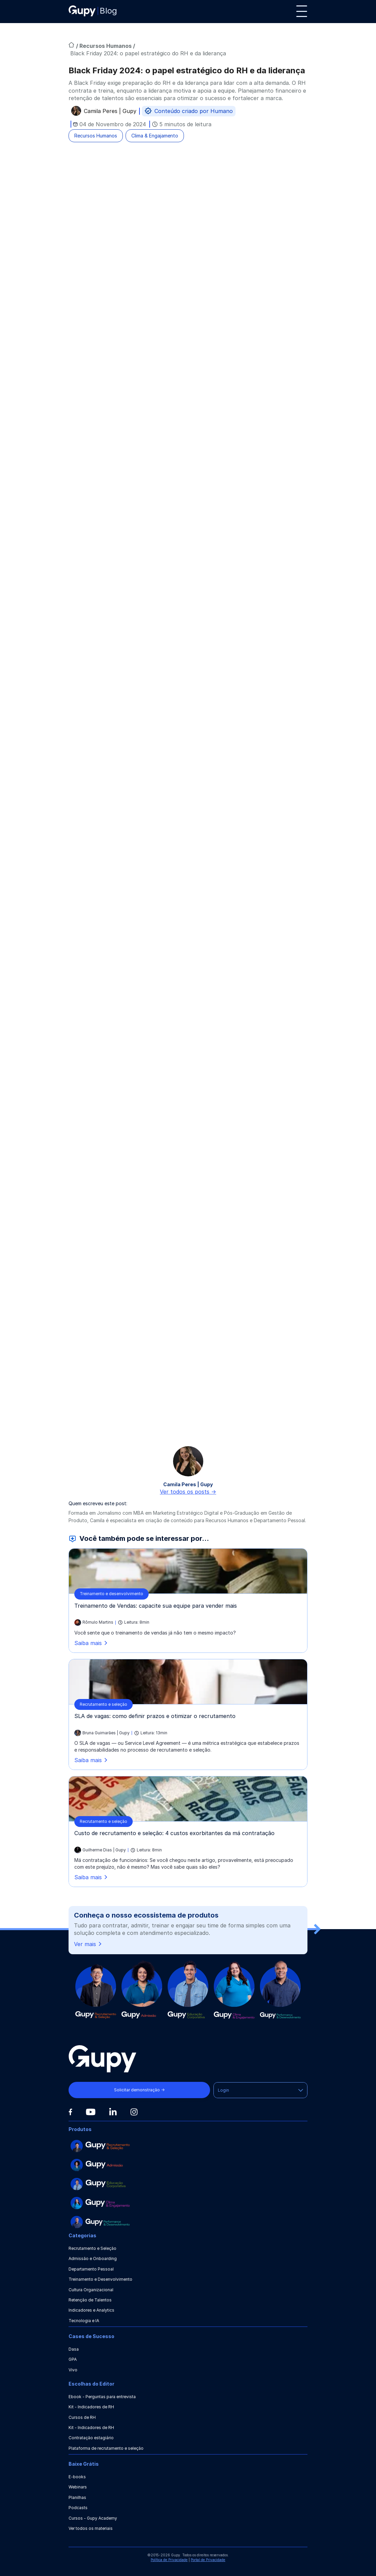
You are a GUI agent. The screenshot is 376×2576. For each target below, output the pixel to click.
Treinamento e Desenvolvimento (100, 2279)
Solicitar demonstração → (139, 2089)
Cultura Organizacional (91, 2289)
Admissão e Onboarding (93, 2258)
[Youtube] (90, 2112)
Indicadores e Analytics (91, 2310)
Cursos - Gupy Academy (93, 2518)
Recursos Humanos (106, 45)
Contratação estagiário (91, 2437)
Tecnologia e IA (84, 2320)
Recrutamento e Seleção (92, 2248)
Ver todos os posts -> (188, 1491)
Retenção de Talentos (90, 2299)
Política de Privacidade (169, 2560)
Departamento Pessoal (91, 2269)
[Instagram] (134, 2111)
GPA (73, 2359)
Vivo (73, 2369)
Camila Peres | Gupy (110, 112)
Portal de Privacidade (208, 2560)
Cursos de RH (82, 2417)
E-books (77, 2476)
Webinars (78, 2486)
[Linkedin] (113, 2111)
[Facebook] (70, 2112)
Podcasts (78, 2507)
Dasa (74, 2349)
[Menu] (301, 11)
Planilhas (77, 2497)
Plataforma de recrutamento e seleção (106, 2448)
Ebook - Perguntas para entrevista (102, 2396)
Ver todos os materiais (91, 2528)
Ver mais (88, 1943)
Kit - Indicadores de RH (91, 2406)
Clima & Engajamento (154, 135)
